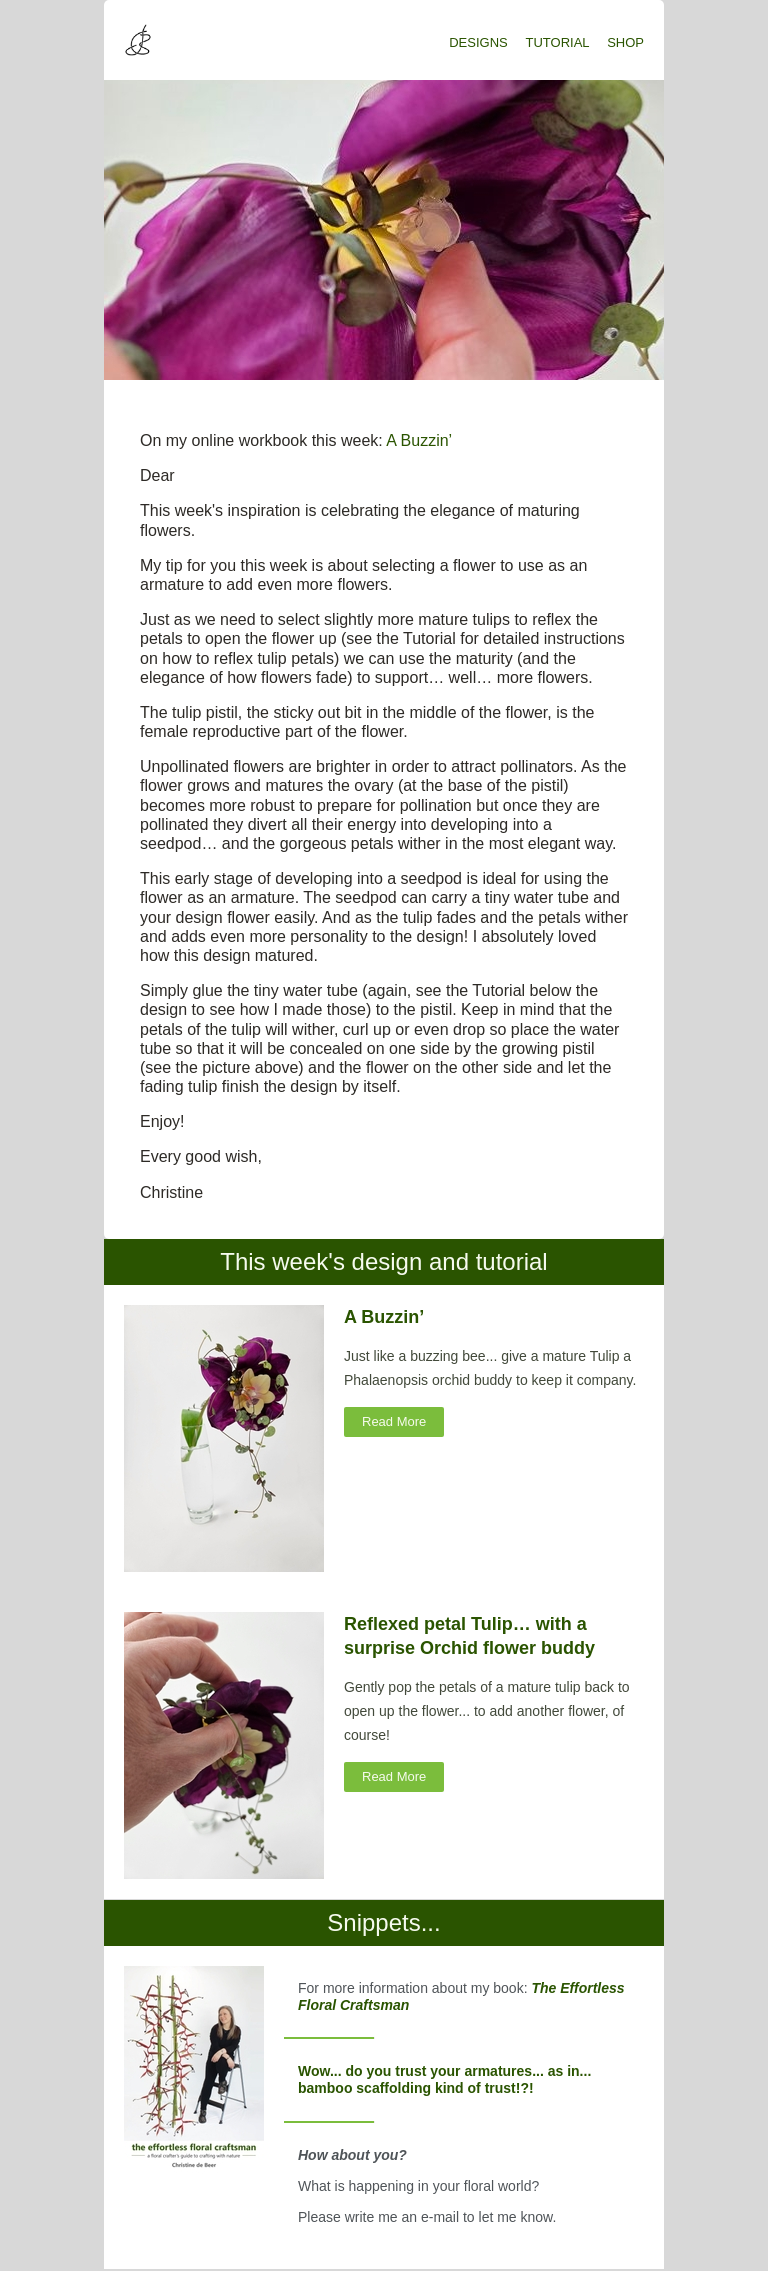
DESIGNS (478, 42)
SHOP (625, 42)
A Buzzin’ (419, 440)
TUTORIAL (558, 42)
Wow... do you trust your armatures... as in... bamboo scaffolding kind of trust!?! (444, 2079)
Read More (394, 1421)
